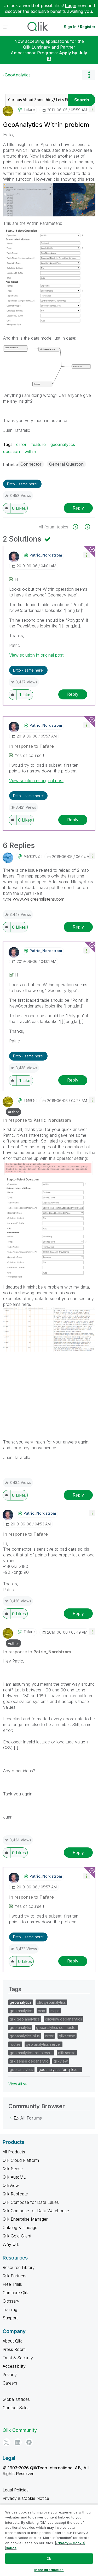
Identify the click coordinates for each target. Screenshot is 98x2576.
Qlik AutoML (14, 2177)
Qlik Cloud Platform (21, 2160)
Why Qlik (11, 2244)
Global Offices (16, 2399)
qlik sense (67, 2052)
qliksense (67, 2036)
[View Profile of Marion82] (32, 856)
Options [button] (88, 75)
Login (70, 5)
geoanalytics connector (56, 2027)
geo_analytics (21, 2069)
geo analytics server (43, 2044)
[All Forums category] (11, 2118)
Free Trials (12, 2284)
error (21, 444)
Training (10, 2309)
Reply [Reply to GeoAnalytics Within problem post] (78, 508)
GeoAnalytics (18, 74)
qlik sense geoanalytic (29, 2061)
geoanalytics (62, 444)
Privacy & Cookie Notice (26, 2498)
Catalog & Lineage (20, 2227)
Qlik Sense (13, 2168)
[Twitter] (6, 2442)
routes (15, 2044)
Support (10, 2317)
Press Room (14, 2349)
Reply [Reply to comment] (72, 694)
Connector (31, 464)
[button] (92, 109)
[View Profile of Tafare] (29, 109)
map (41, 2010)
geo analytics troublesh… (31, 2052)
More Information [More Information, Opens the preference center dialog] (49, 2570)
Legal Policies (15, 2489)
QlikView (11, 2185)
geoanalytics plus (25, 2036)
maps (55, 2010)
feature (38, 444)
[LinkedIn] (18, 2442)
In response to (31, 746)
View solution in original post (36, 655)
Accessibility (14, 2366)
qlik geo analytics (25, 2019)
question (11, 451)
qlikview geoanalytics (63, 2019)
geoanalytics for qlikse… (59, 2069)
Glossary (11, 2301)
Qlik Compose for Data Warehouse (36, 2210)
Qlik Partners (14, 2275)
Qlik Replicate (15, 2193)
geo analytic (20, 2027)
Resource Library (19, 2267)
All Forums (31, 2118)
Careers (10, 2383)
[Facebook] (29, 2442)
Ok (49, 2558)
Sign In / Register (79, 26)
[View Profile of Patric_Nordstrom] (46, 555)
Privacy (10, 2374)
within (30, 451)
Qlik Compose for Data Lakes (31, 2202)
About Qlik (12, 2341)
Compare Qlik (15, 2292)
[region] (49, 2540)
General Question (66, 464)
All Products (14, 2151)
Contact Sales (16, 2407)
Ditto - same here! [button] (22, 484)
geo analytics (21, 2010)
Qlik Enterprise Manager (25, 2219)
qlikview (61, 2061)
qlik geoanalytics (51, 2002)
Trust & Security (18, 2357)
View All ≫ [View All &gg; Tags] (17, 2084)
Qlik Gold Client (17, 2236)
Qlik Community (20, 2430)
